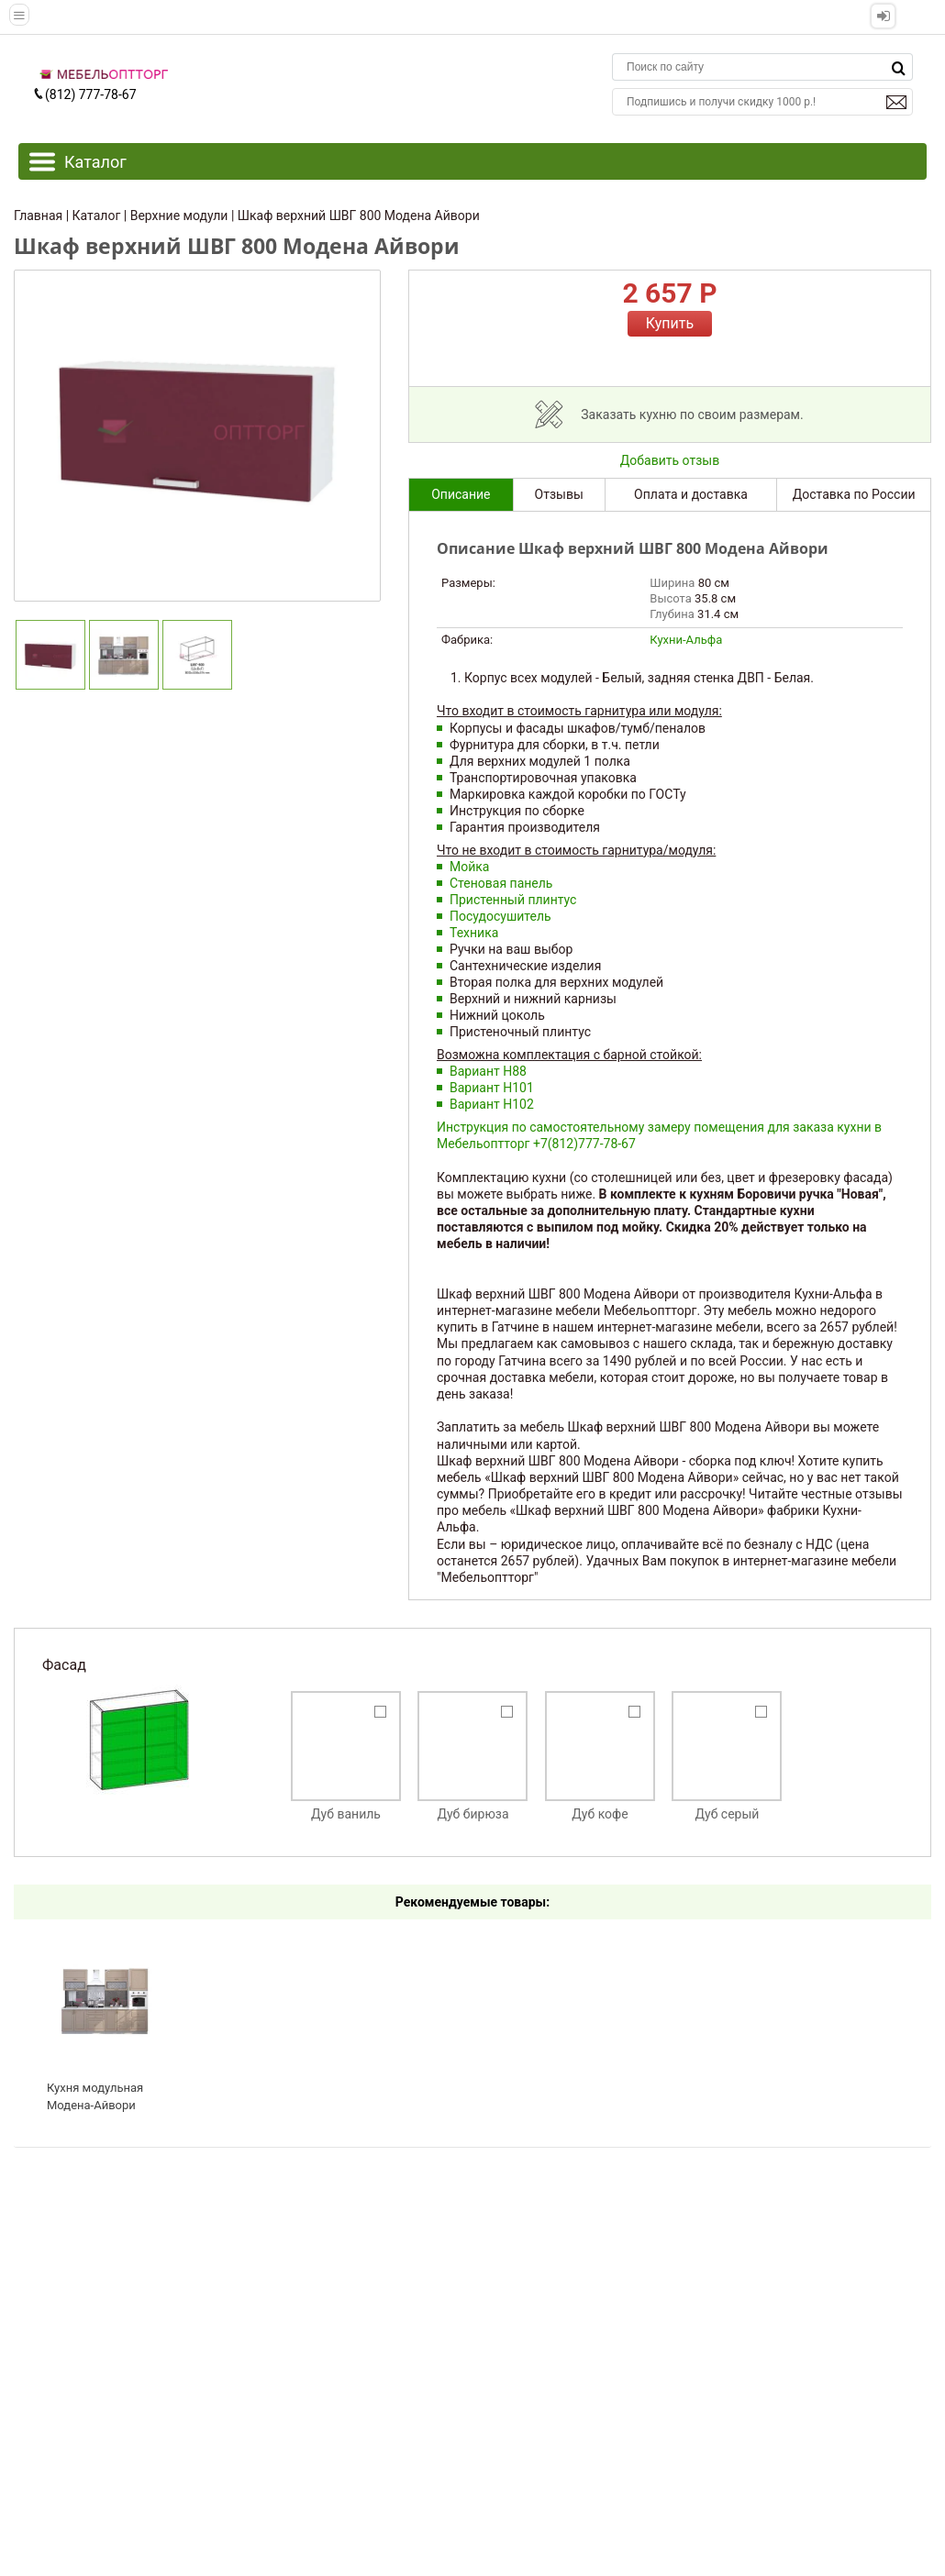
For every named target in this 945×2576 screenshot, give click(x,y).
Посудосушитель (500, 916)
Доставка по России (854, 494)
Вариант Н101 (492, 1087)
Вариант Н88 (488, 1071)
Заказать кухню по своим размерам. (692, 414)
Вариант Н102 (492, 1104)
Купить (670, 323)
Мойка (469, 866)
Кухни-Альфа (686, 640)
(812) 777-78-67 (84, 94)
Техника (474, 932)
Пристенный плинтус (513, 899)
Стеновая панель (501, 883)
